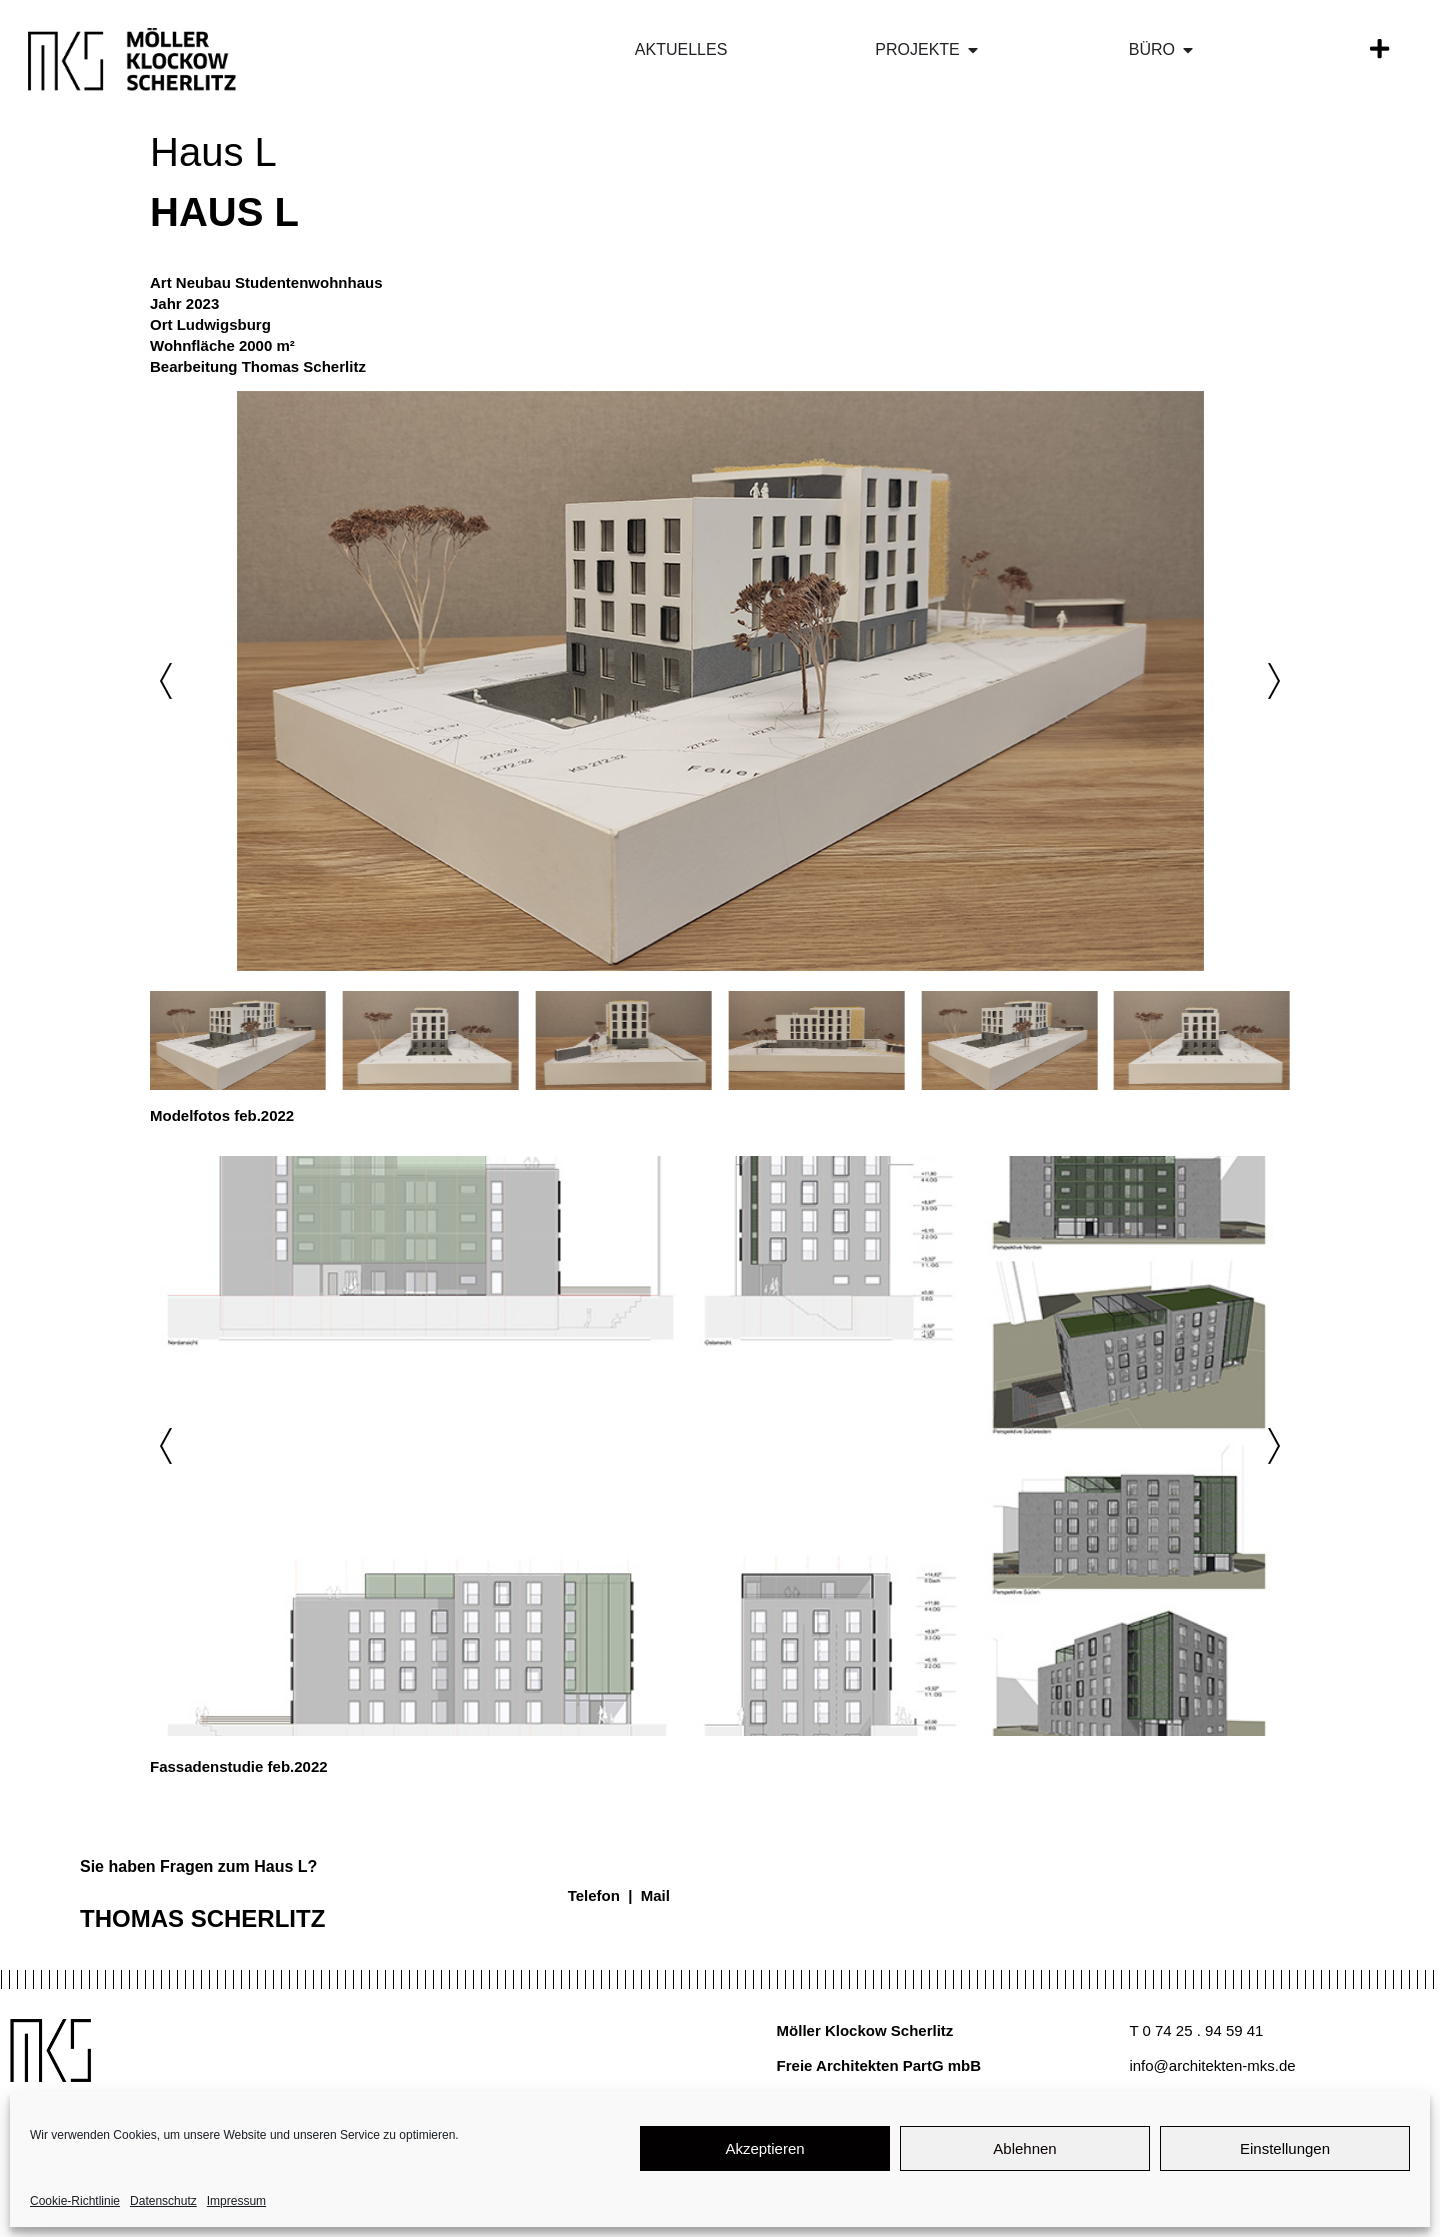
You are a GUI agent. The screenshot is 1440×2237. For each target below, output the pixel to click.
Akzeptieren (764, 2148)
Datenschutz (163, 2201)
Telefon (594, 1895)
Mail (655, 1895)
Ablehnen (1024, 2148)
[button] (166, 681)
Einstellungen (1285, 2148)
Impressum (236, 2201)
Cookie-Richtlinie (75, 2201)
